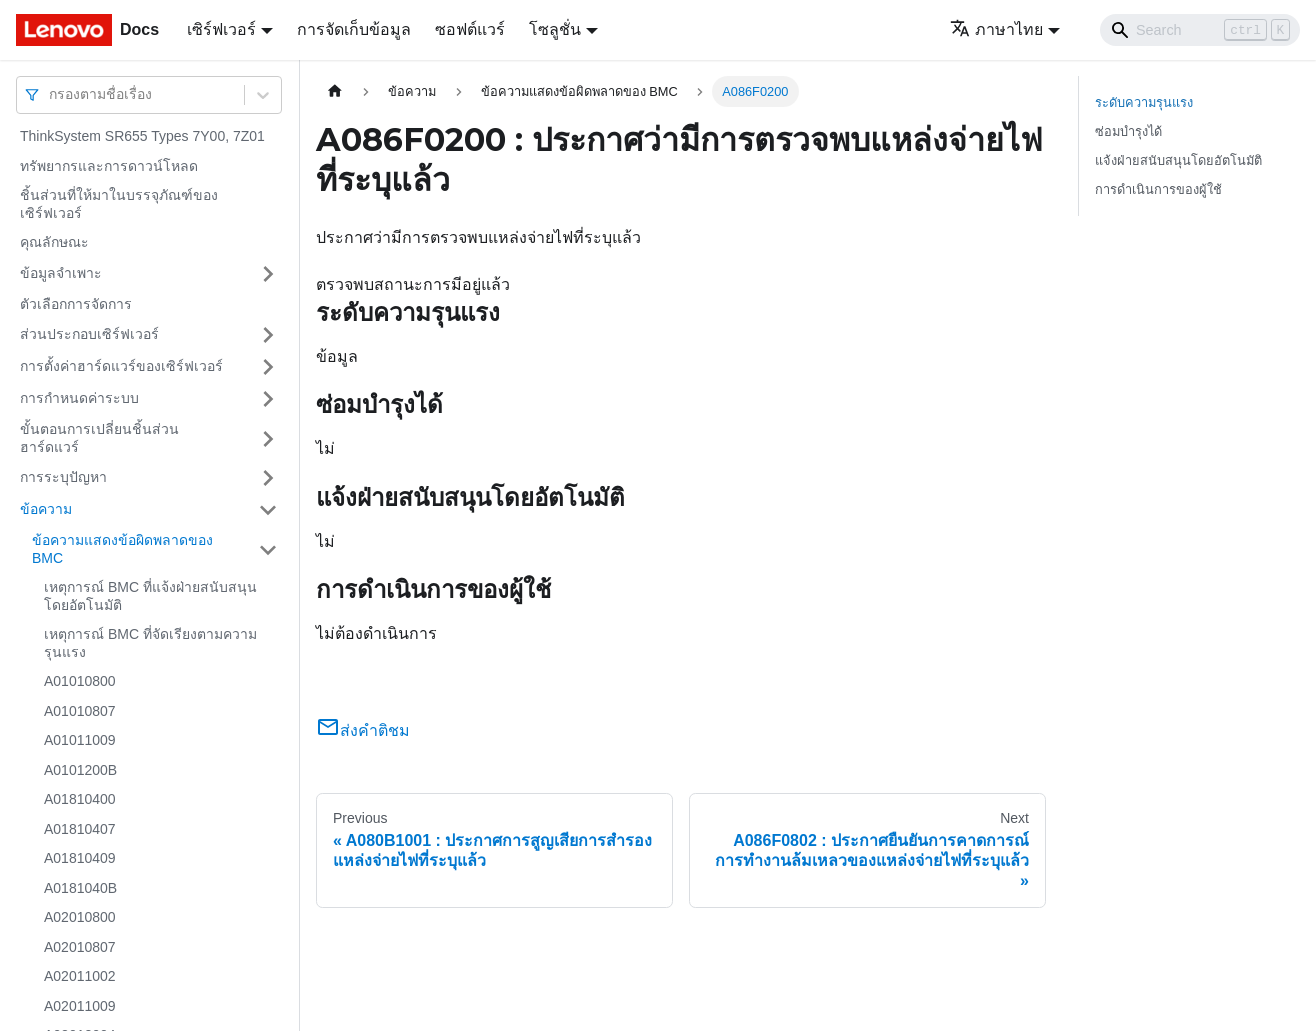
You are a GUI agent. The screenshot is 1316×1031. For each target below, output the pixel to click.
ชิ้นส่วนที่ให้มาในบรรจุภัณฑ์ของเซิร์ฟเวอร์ (119, 204)
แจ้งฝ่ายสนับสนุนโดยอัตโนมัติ (1178, 160)
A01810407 (80, 829)
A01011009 (80, 740)
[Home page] (335, 91)
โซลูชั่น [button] (555, 29)
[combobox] (51, 94)
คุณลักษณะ (54, 242)
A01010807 (80, 711)
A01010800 (80, 681)
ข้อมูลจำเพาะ (61, 273)
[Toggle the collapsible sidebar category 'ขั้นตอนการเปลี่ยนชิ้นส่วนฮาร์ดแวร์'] (268, 438)
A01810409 (80, 858)
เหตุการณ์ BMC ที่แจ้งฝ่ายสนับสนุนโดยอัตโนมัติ (150, 596)
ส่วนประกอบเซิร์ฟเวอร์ (89, 334)
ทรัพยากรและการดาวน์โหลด (109, 166)
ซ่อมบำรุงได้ (1128, 131)
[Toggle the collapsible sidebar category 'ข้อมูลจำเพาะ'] (268, 274)
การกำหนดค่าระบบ (79, 398)
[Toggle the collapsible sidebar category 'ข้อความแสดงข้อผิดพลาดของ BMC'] (268, 549)
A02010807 (80, 947)
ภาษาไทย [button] (996, 29)
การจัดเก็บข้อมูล (354, 29)
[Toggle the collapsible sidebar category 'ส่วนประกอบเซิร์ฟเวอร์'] (268, 335)
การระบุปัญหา (63, 477)
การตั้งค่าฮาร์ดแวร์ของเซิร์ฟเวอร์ (121, 366)
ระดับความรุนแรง (1144, 102)
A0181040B (80, 888)
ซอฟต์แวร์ (470, 29)
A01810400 (80, 799)
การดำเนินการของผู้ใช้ (1158, 189)
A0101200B (80, 770)
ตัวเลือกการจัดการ (76, 304)
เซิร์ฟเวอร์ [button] (221, 29)
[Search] (1200, 30)
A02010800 (80, 917)
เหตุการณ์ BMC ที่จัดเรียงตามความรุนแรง (150, 643)
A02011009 (80, 1006)
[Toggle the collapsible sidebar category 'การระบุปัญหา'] (268, 478)
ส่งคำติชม (363, 730)
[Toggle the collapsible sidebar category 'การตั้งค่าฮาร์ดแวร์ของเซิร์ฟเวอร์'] (268, 367)
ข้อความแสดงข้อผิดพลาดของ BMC (122, 549)
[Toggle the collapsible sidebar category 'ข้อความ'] (268, 510)
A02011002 (80, 976)
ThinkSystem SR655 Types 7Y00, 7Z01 (142, 136)
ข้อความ (46, 509)
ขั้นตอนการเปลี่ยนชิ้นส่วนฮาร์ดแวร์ (99, 438)
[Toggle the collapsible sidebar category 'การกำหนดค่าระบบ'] (268, 399)
